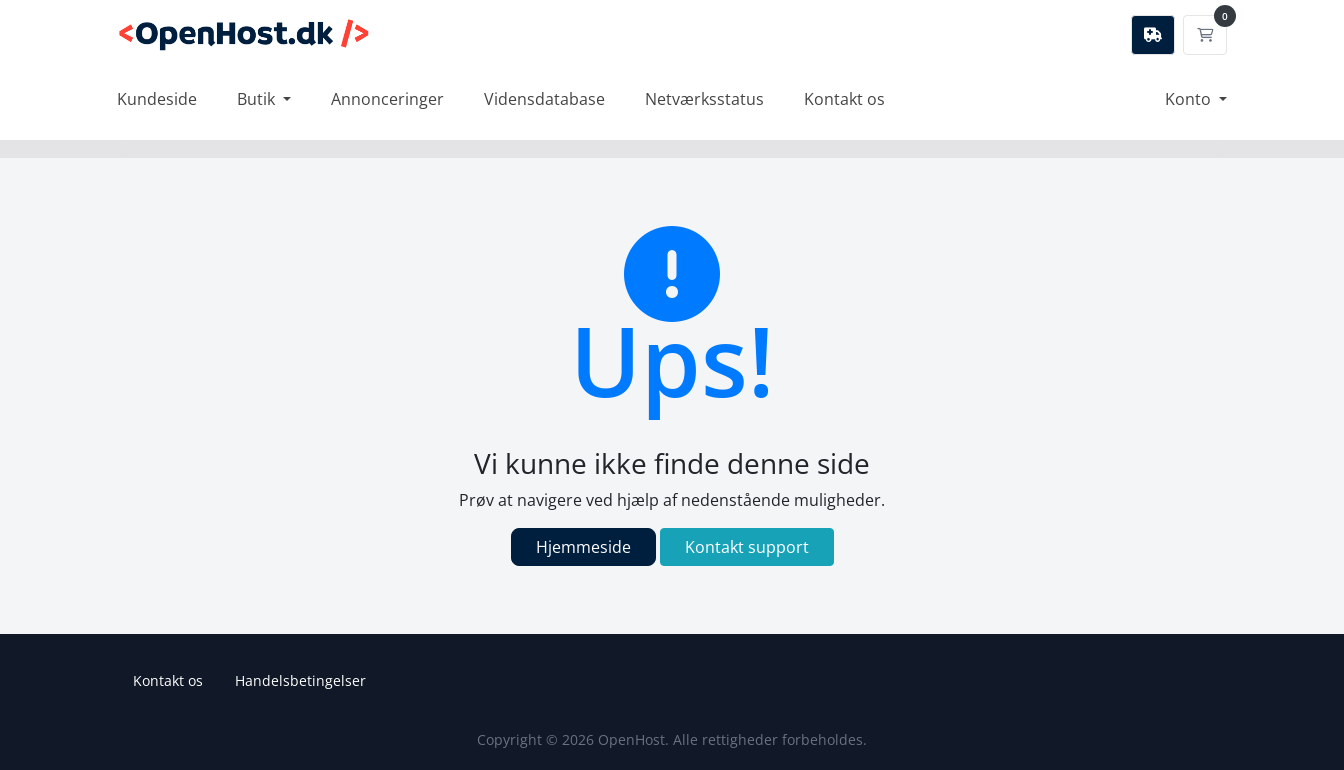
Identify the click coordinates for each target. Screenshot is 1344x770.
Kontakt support (747, 547)
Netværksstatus (704, 99)
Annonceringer (387, 99)
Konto (1190, 99)
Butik (258, 99)
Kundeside (157, 99)
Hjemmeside (583, 547)
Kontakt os (844, 99)
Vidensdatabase (544, 99)
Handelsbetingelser (300, 680)
